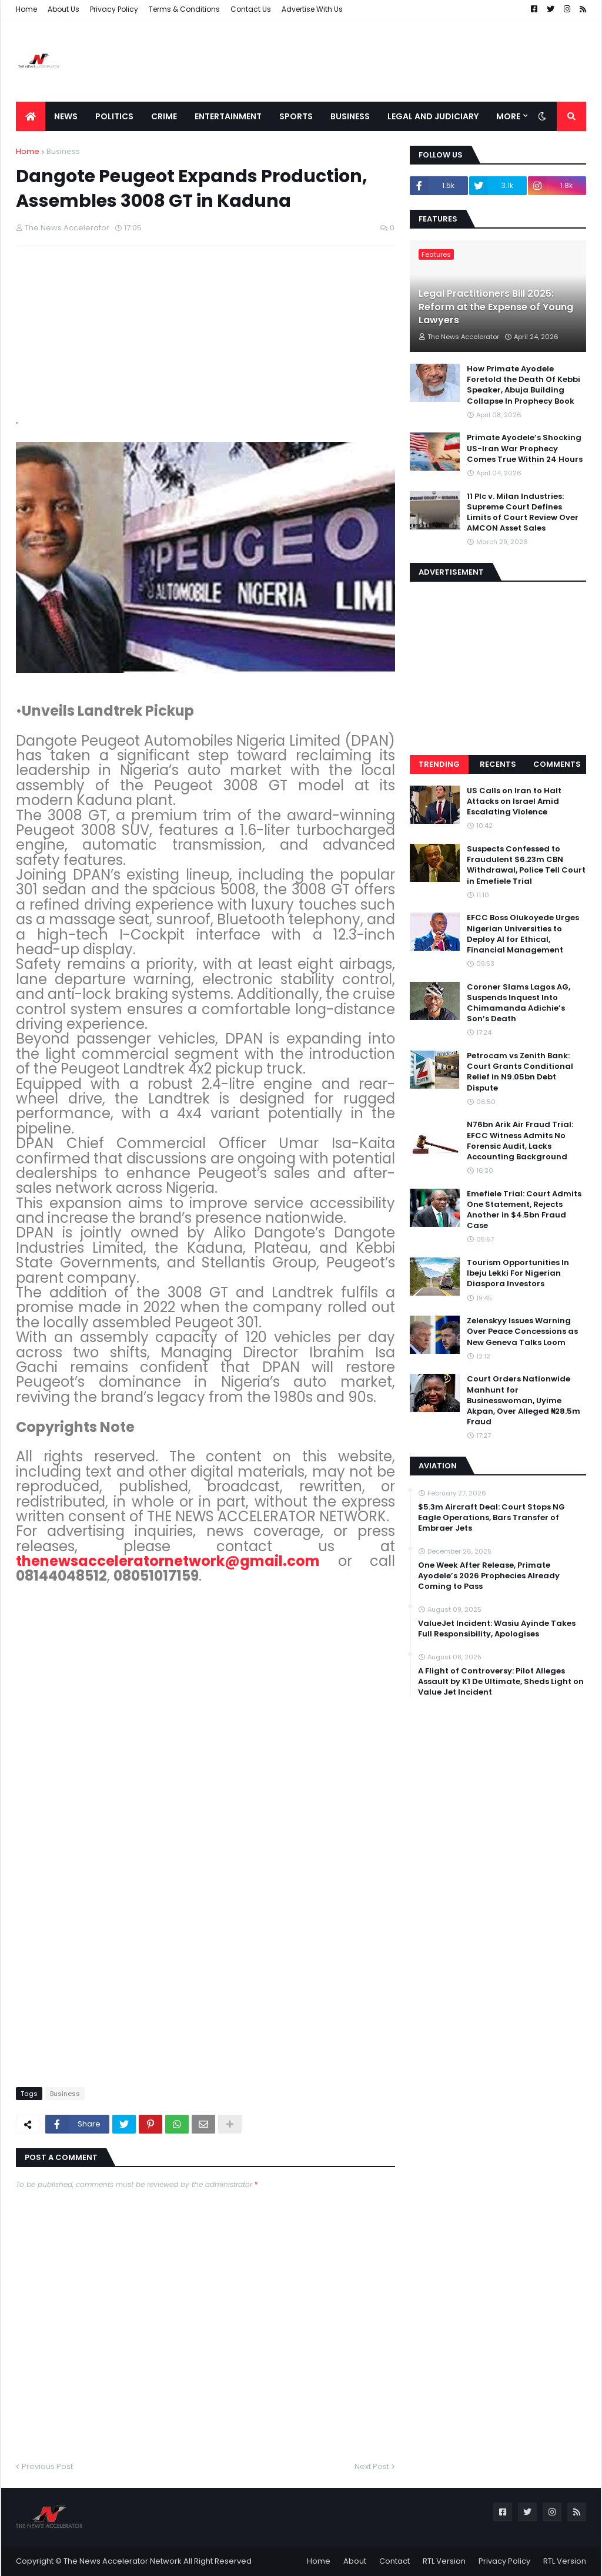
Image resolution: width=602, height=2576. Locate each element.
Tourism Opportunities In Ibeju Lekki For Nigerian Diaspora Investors (518, 1273)
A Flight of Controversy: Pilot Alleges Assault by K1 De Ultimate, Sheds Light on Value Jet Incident (501, 1682)
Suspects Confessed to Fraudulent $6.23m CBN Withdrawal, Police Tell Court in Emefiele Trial (526, 865)
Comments (557, 764)
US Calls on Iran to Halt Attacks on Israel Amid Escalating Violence (514, 801)
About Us (63, 9)
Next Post (371, 2466)
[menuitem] (30, 116)
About (354, 2561)
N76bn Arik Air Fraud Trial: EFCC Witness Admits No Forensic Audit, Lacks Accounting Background (520, 1140)
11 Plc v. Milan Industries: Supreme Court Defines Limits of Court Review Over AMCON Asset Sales (522, 512)
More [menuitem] (508, 116)
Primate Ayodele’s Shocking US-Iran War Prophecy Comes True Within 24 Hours (525, 448)
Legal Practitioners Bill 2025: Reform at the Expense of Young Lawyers (496, 307)
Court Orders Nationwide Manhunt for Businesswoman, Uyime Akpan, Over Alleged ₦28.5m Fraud (523, 1400)
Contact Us (250, 9)
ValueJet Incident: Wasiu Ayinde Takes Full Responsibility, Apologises (497, 1628)
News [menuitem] (66, 116)
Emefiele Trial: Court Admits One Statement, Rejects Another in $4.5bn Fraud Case (524, 1210)
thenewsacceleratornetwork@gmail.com (168, 1561)
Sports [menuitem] (296, 116)
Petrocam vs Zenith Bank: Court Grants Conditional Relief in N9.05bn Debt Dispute (520, 1072)
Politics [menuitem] (114, 116)
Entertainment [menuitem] (228, 116)
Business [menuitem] (350, 116)
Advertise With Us (312, 9)
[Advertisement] (372, 60)
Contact (394, 2561)
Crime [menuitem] (164, 116)
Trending (439, 764)
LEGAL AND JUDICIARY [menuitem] (433, 116)
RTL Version (444, 2561)
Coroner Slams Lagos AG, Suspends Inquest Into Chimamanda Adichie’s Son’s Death (518, 1003)
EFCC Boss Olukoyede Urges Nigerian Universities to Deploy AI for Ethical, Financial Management (523, 934)
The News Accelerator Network (122, 2561)
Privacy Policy (114, 9)
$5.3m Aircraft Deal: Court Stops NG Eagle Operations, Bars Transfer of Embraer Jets (491, 1518)
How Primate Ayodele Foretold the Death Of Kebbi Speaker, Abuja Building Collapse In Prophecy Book (523, 385)
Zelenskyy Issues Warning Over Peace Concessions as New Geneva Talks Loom (522, 1331)
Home (26, 9)
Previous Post (47, 2466)
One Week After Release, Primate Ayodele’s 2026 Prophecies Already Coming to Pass (489, 1576)
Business (63, 151)
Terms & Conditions (184, 9)
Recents (498, 764)
